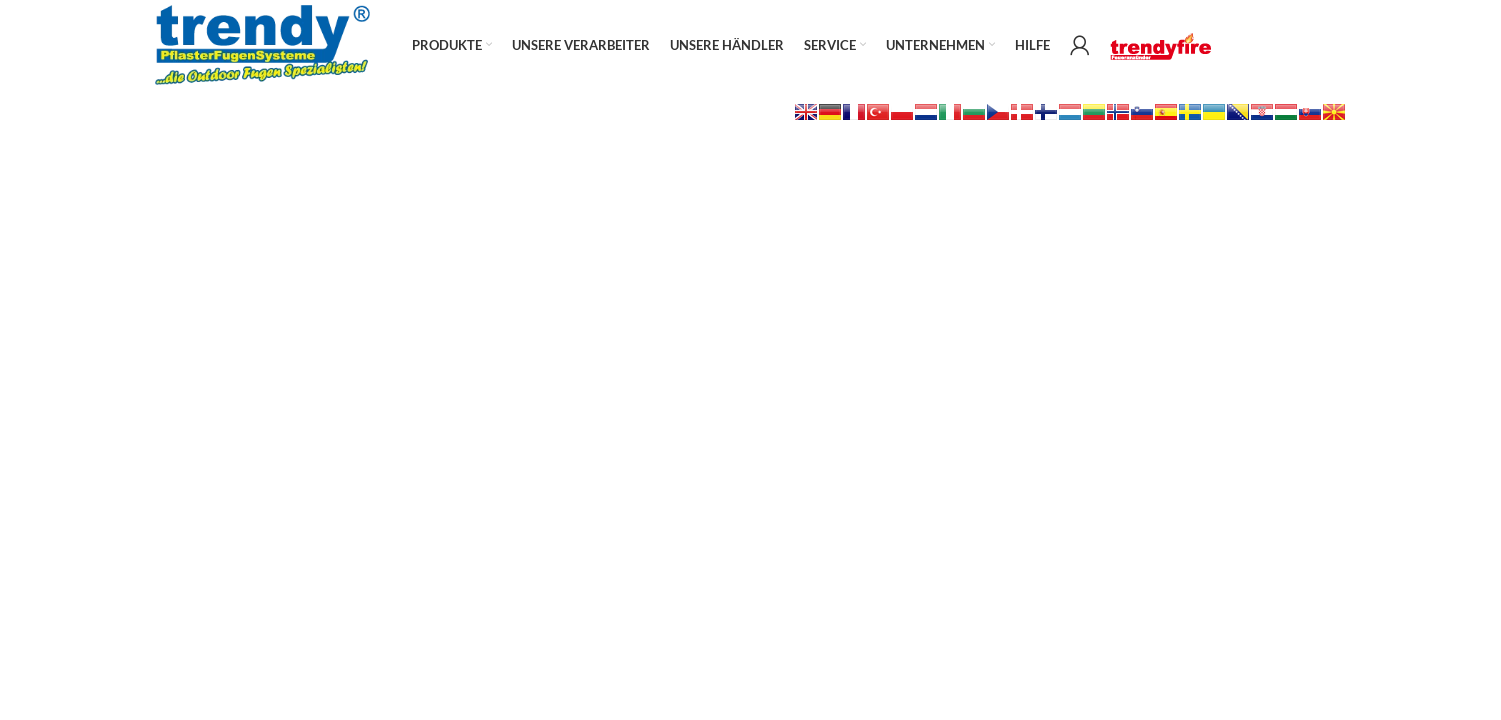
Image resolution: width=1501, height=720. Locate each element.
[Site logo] (262, 43)
